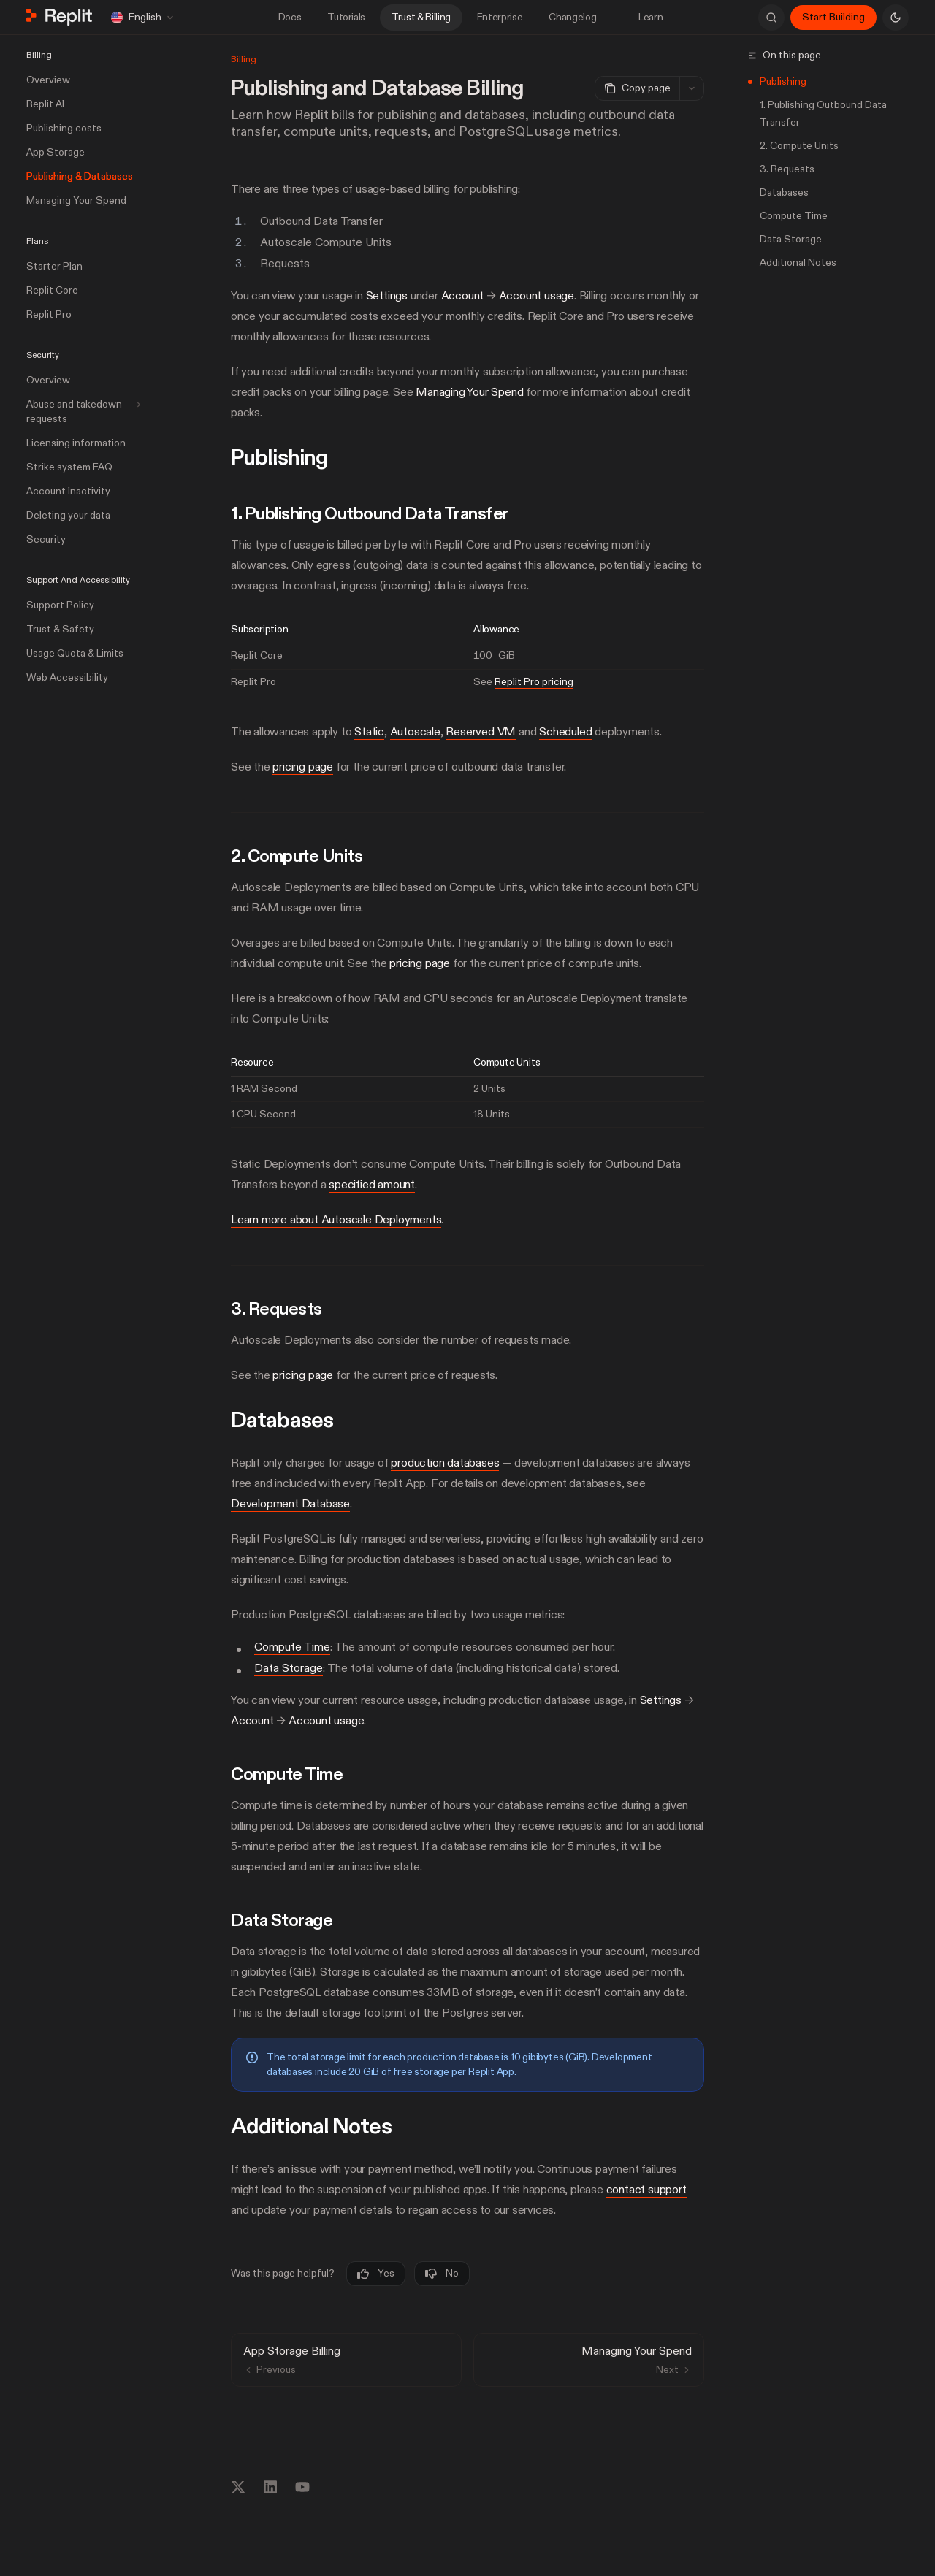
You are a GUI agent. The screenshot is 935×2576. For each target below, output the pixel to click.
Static (369, 732)
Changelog (572, 17)
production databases (445, 1463)
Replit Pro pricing (534, 681)
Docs (290, 17)
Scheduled (565, 732)
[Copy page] (637, 88)
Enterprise (500, 17)
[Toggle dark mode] (895, 17)
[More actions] (691, 88)
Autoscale (415, 732)
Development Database (290, 1504)
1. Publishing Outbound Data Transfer (823, 114)
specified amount (372, 1184)
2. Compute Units (799, 145)
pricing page (302, 767)
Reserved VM (481, 732)
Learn (642, 17)
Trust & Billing (421, 17)
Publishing (783, 81)
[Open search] (771, 17)
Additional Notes (798, 262)
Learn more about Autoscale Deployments (336, 1219)
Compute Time (292, 1647)
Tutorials (346, 17)
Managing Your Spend (469, 392)
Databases (784, 192)
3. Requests (787, 169)
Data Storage (288, 1667)
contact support (646, 2189)
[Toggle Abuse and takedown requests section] (82, 412)
